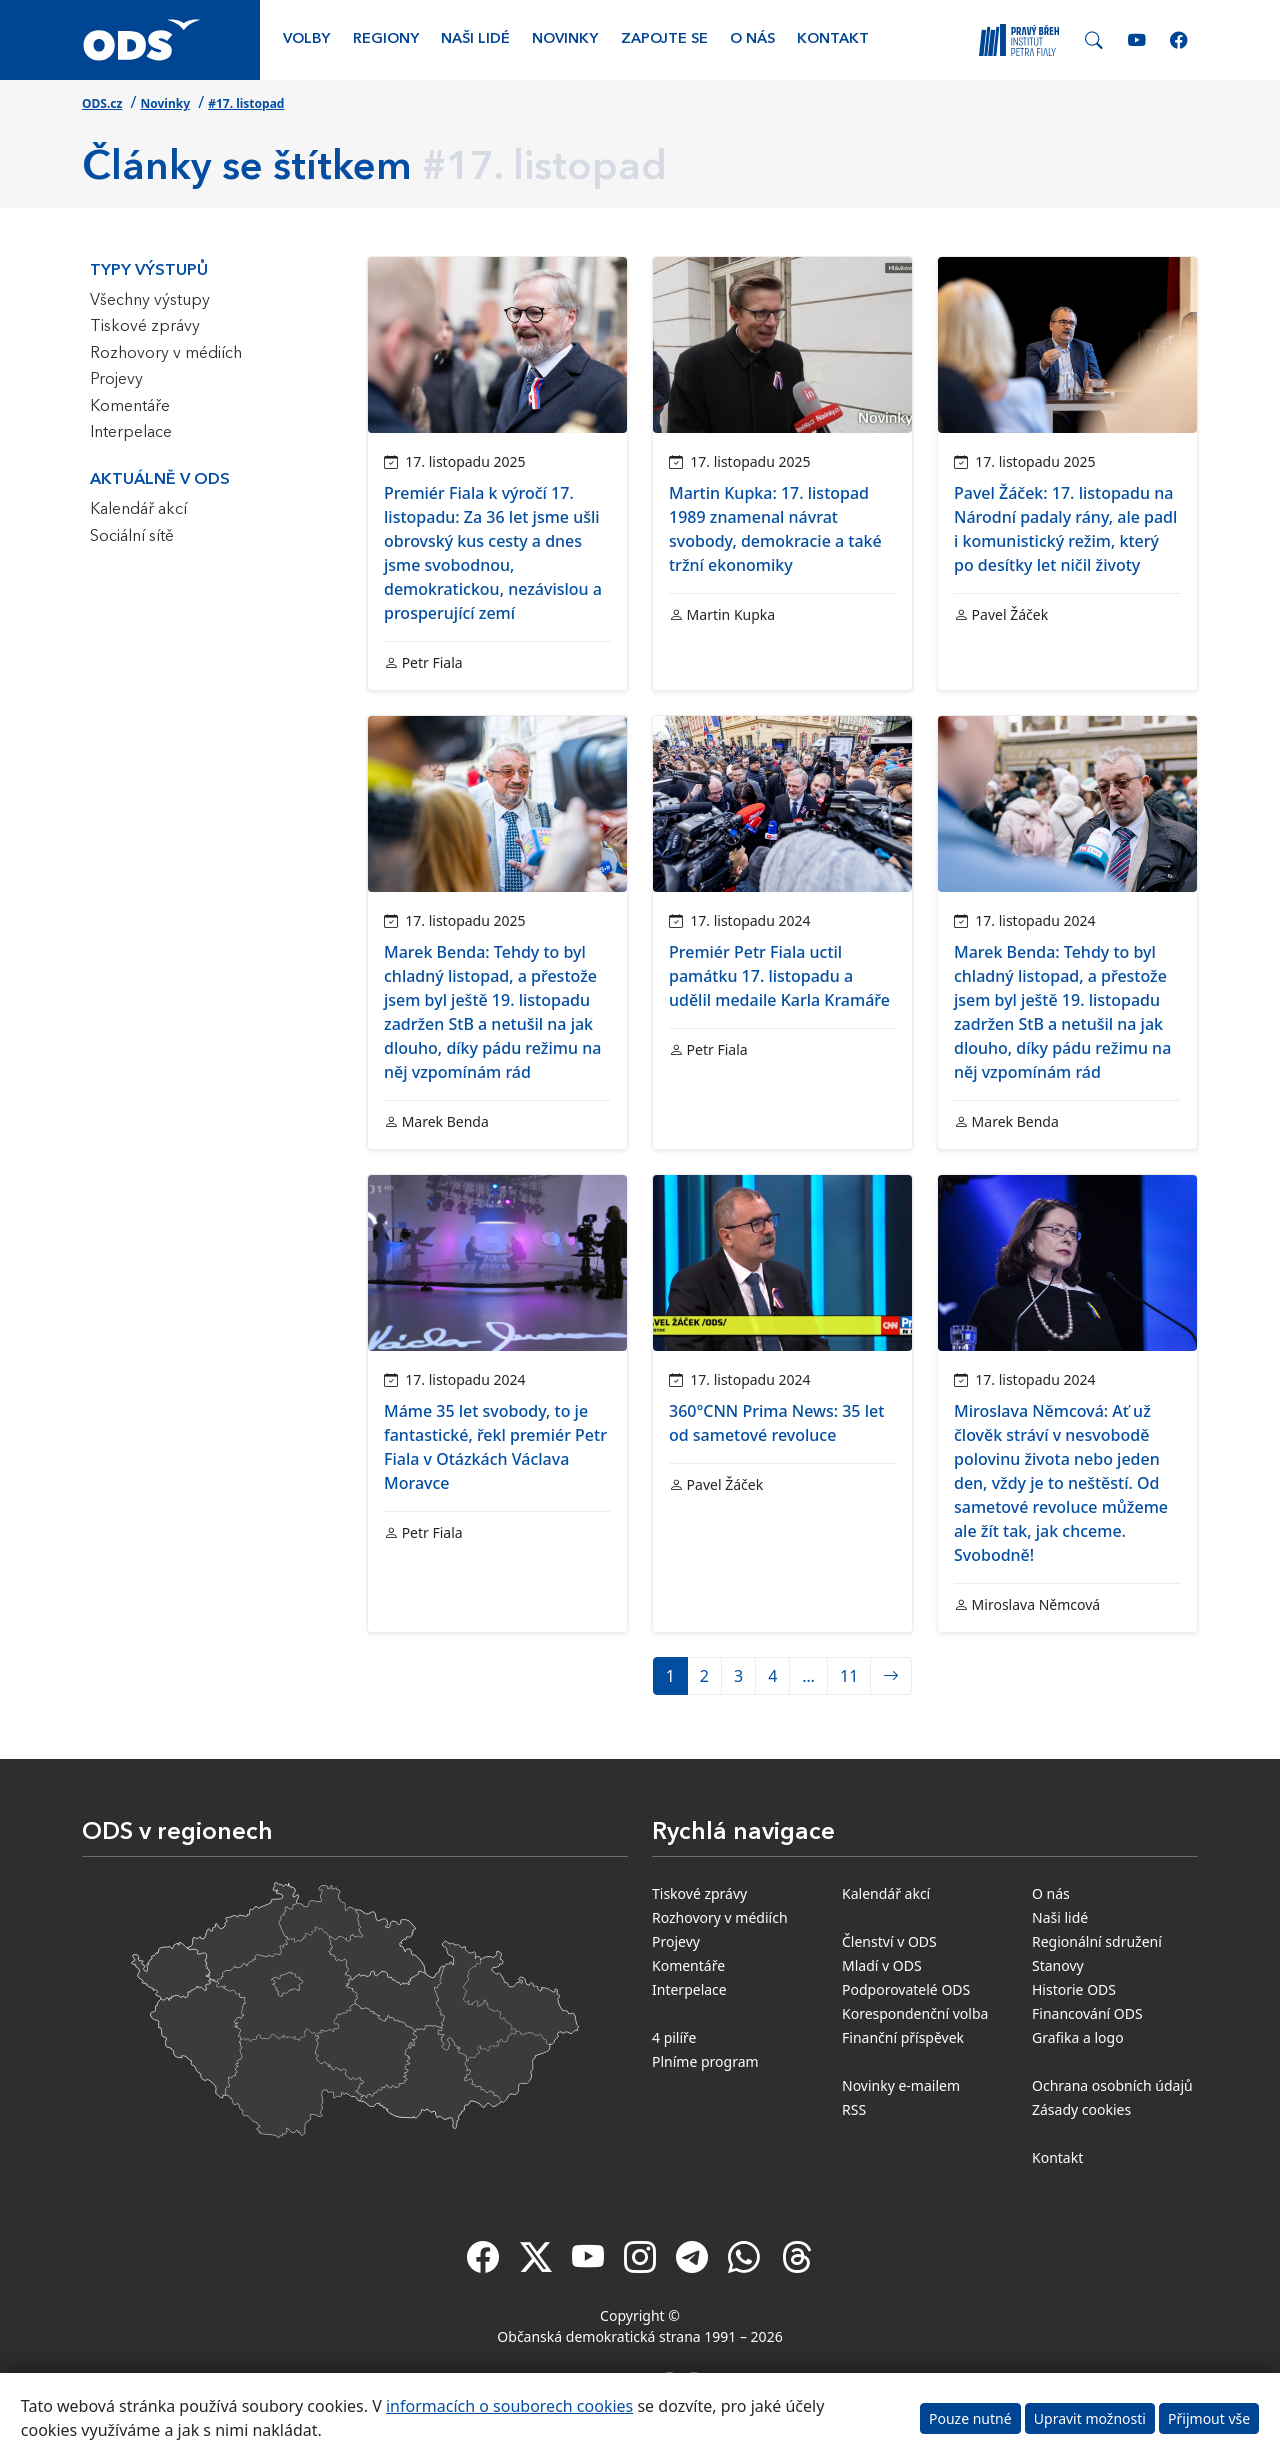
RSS (854, 2109)
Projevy (116, 380)
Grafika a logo (1078, 2037)
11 (849, 1676)
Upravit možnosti (1090, 2418)
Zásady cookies (1081, 2109)
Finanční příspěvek (903, 2037)
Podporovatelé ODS (906, 1989)
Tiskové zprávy (145, 327)
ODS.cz (102, 103)
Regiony (386, 39)
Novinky (565, 39)
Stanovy (1058, 1965)
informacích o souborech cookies (509, 2406)
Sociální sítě (132, 537)
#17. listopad (246, 103)
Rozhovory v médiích (166, 354)
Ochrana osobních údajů (1112, 2085)
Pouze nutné (970, 2418)
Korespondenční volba (915, 2013)
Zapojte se (664, 39)
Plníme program (705, 2061)
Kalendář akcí (138, 510)
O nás (752, 39)
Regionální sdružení (1097, 1941)
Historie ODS (1074, 1989)
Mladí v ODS (882, 1965)
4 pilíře (674, 2037)
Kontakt (833, 39)
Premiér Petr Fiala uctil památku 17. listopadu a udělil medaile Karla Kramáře (779, 976)
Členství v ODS (889, 1941)
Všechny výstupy (150, 301)
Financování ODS (1087, 2013)
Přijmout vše (1209, 2418)
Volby (306, 39)
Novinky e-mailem (901, 2085)
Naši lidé (475, 39)
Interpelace (131, 433)
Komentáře (130, 407)
